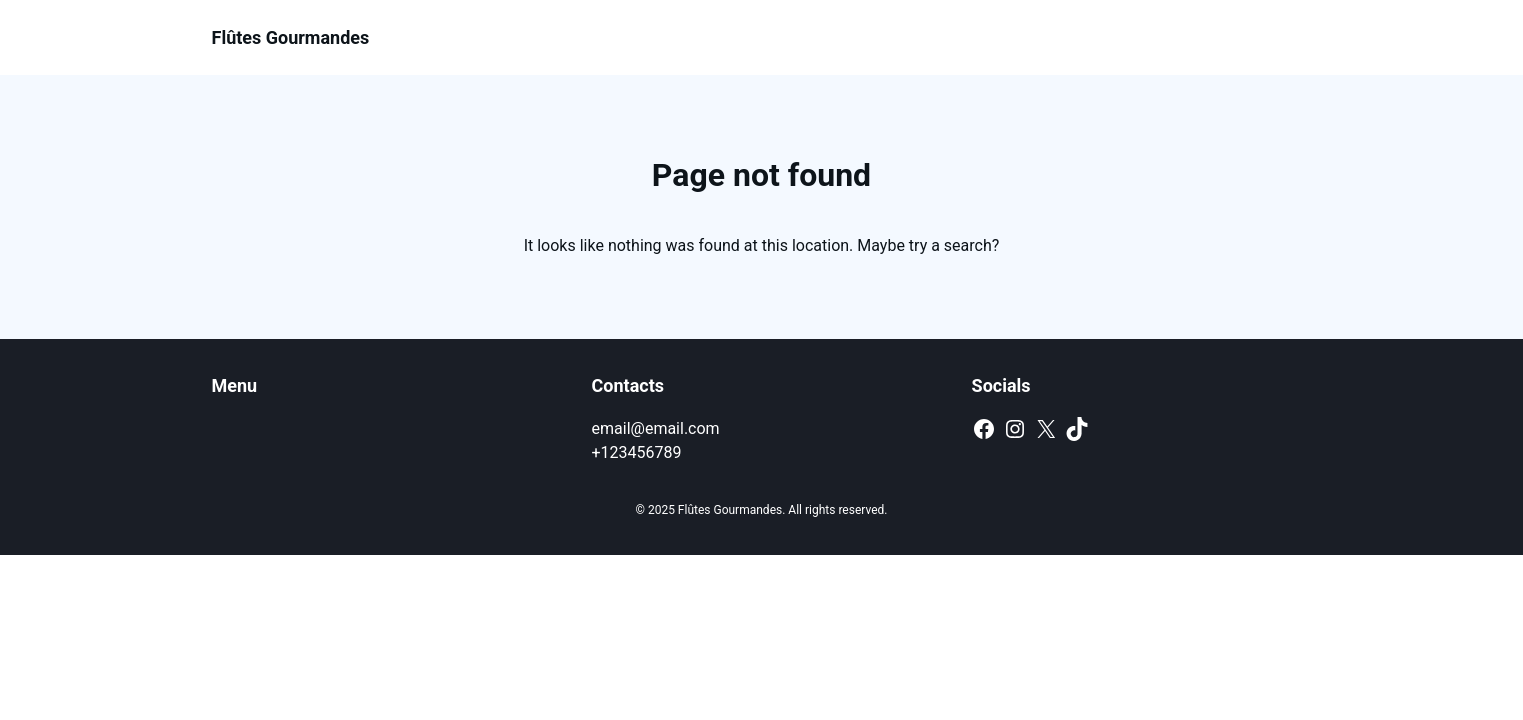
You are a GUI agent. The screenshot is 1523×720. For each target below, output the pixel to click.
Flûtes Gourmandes (291, 37)
